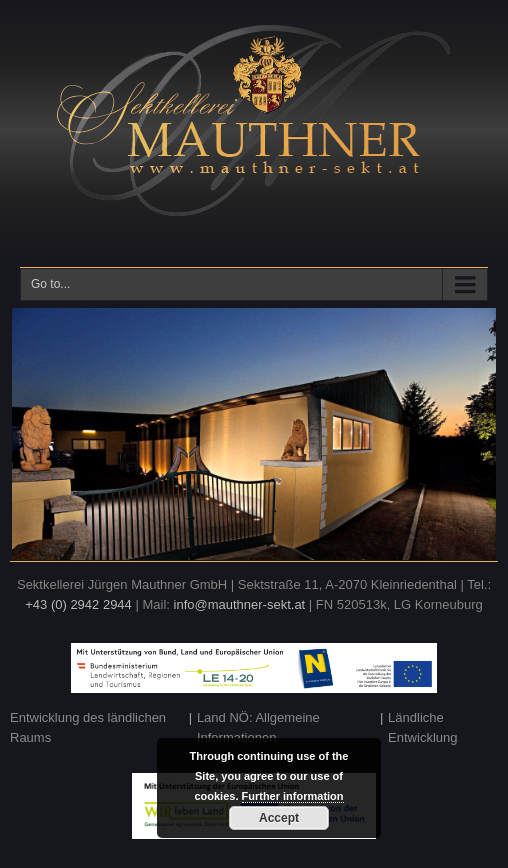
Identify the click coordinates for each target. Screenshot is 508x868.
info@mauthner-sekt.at (240, 604)
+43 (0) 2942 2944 (78, 604)
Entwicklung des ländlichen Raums (88, 727)
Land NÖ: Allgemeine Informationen (258, 727)
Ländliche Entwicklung (422, 727)
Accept (279, 818)
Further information (293, 796)
